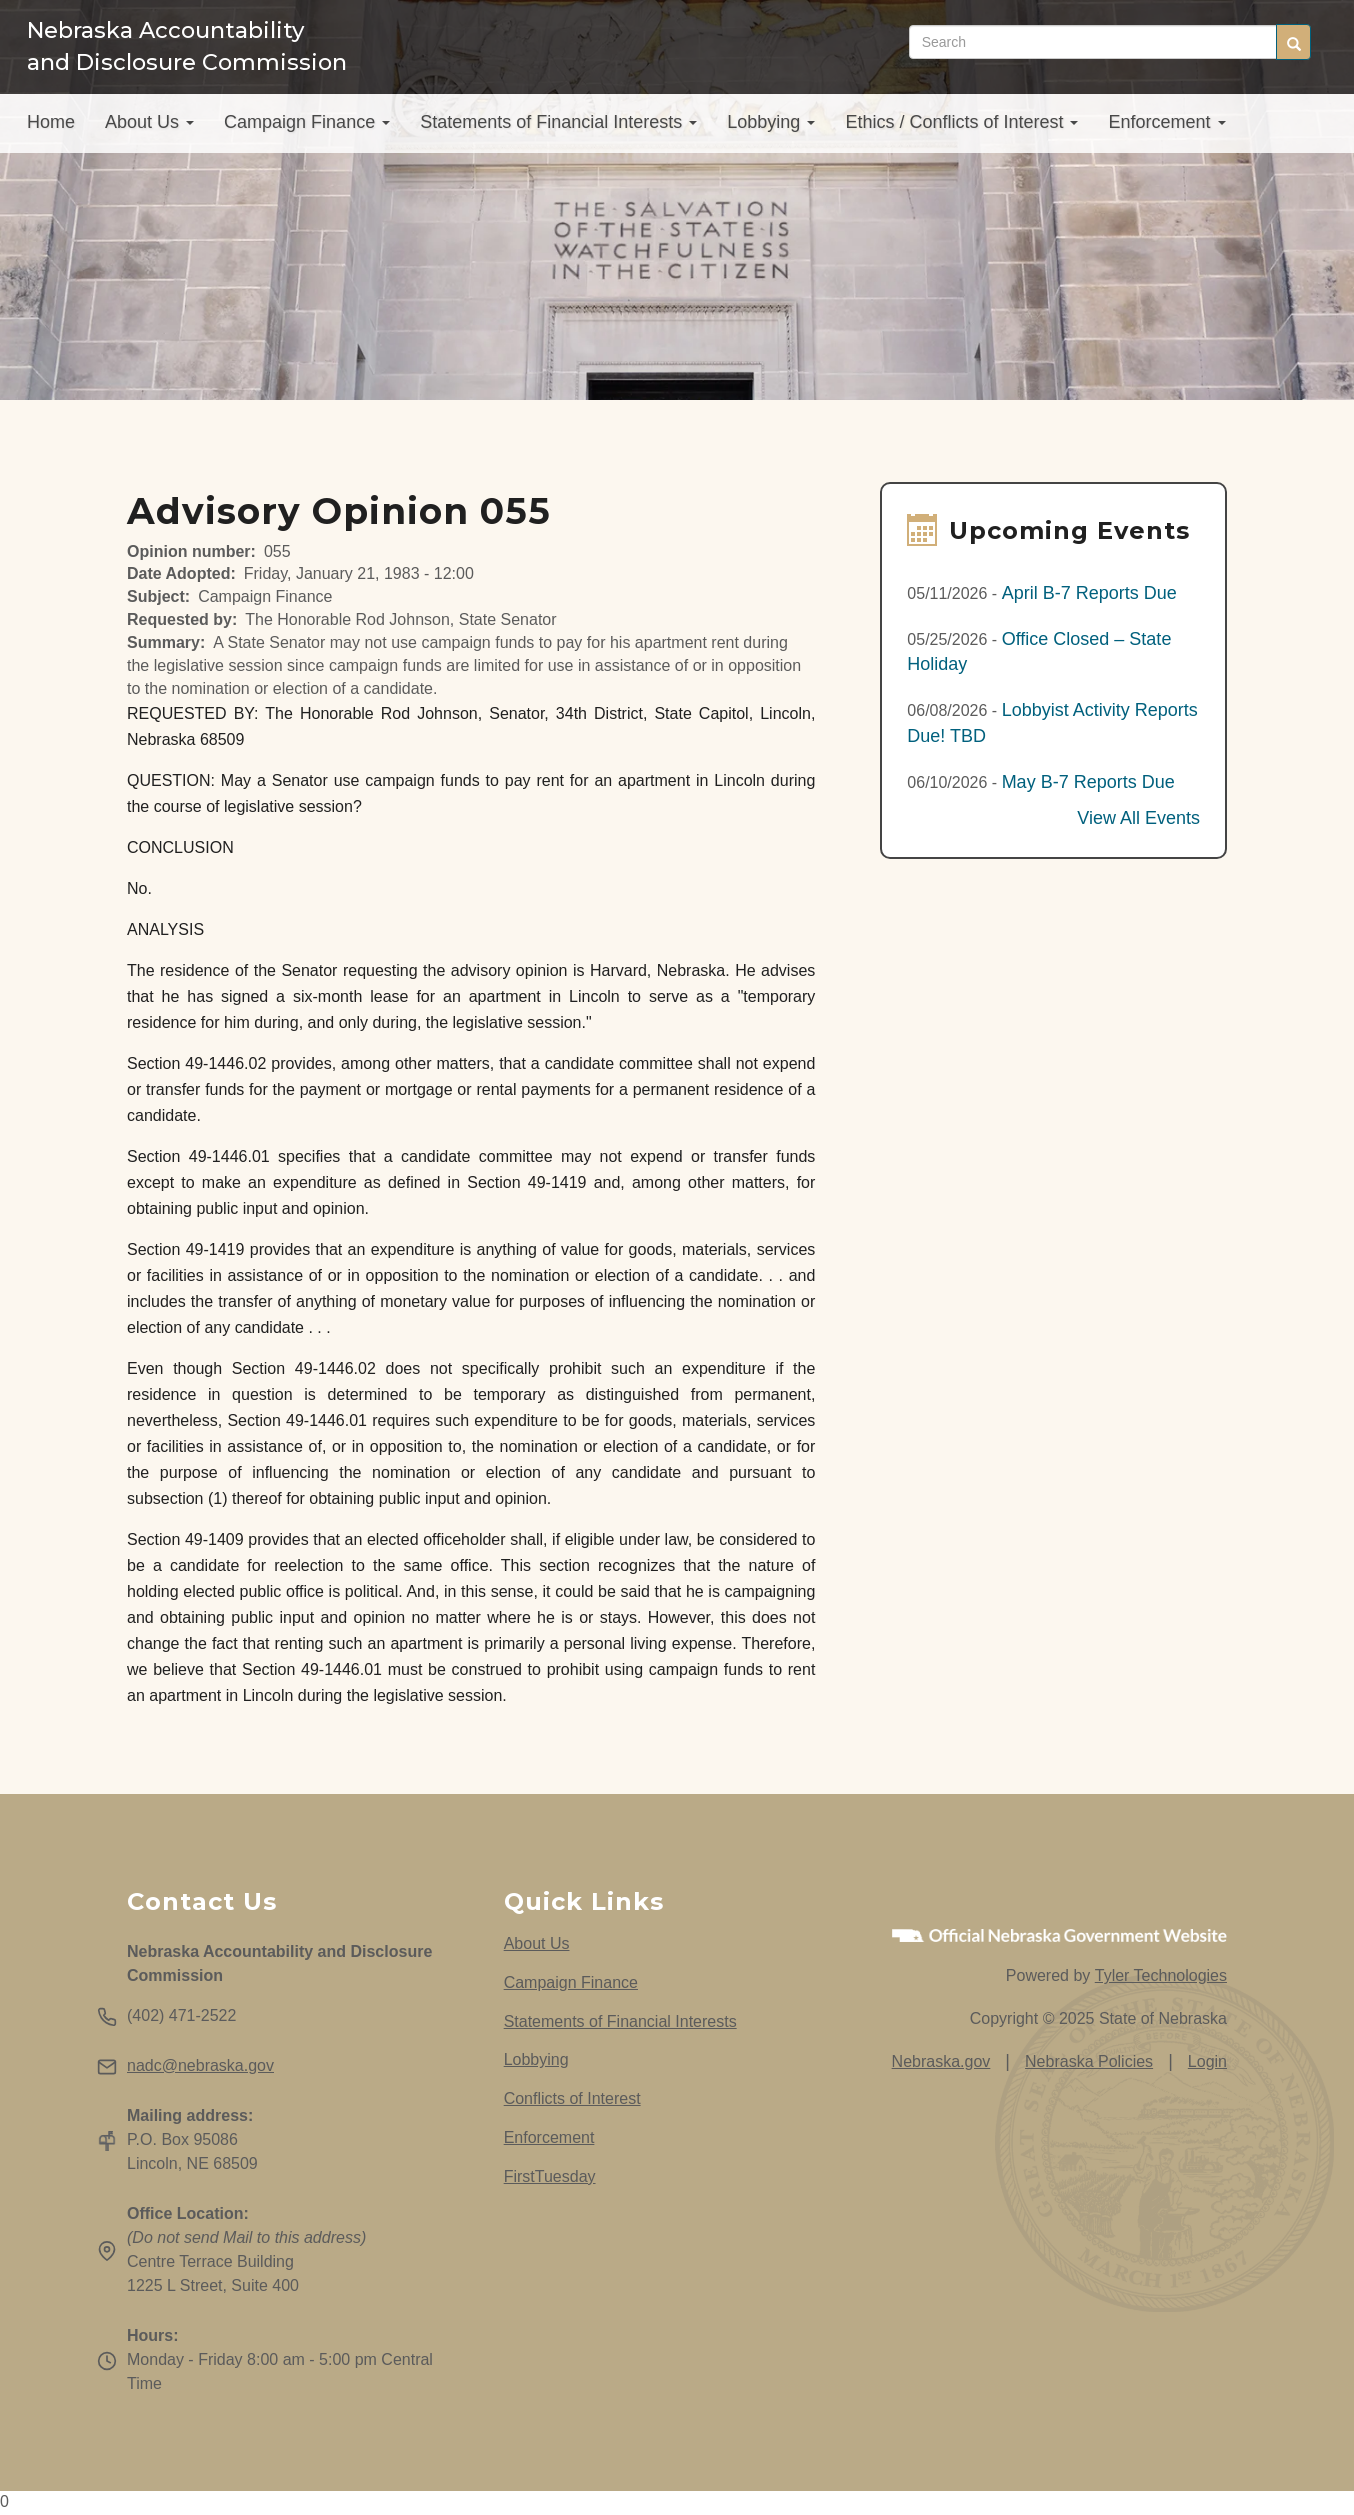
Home (51, 127)
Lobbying (771, 127)
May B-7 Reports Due (1088, 782)
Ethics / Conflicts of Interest (961, 127)
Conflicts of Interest (572, 2098)
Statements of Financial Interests (558, 127)
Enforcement (1166, 127)
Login (1207, 2061)
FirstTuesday (550, 2176)
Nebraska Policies (1089, 2061)
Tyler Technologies (1161, 1975)
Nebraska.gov (941, 2061)
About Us (149, 127)
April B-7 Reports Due (1089, 593)
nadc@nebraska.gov (200, 2065)
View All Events (1138, 818)
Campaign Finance (307, 127)
